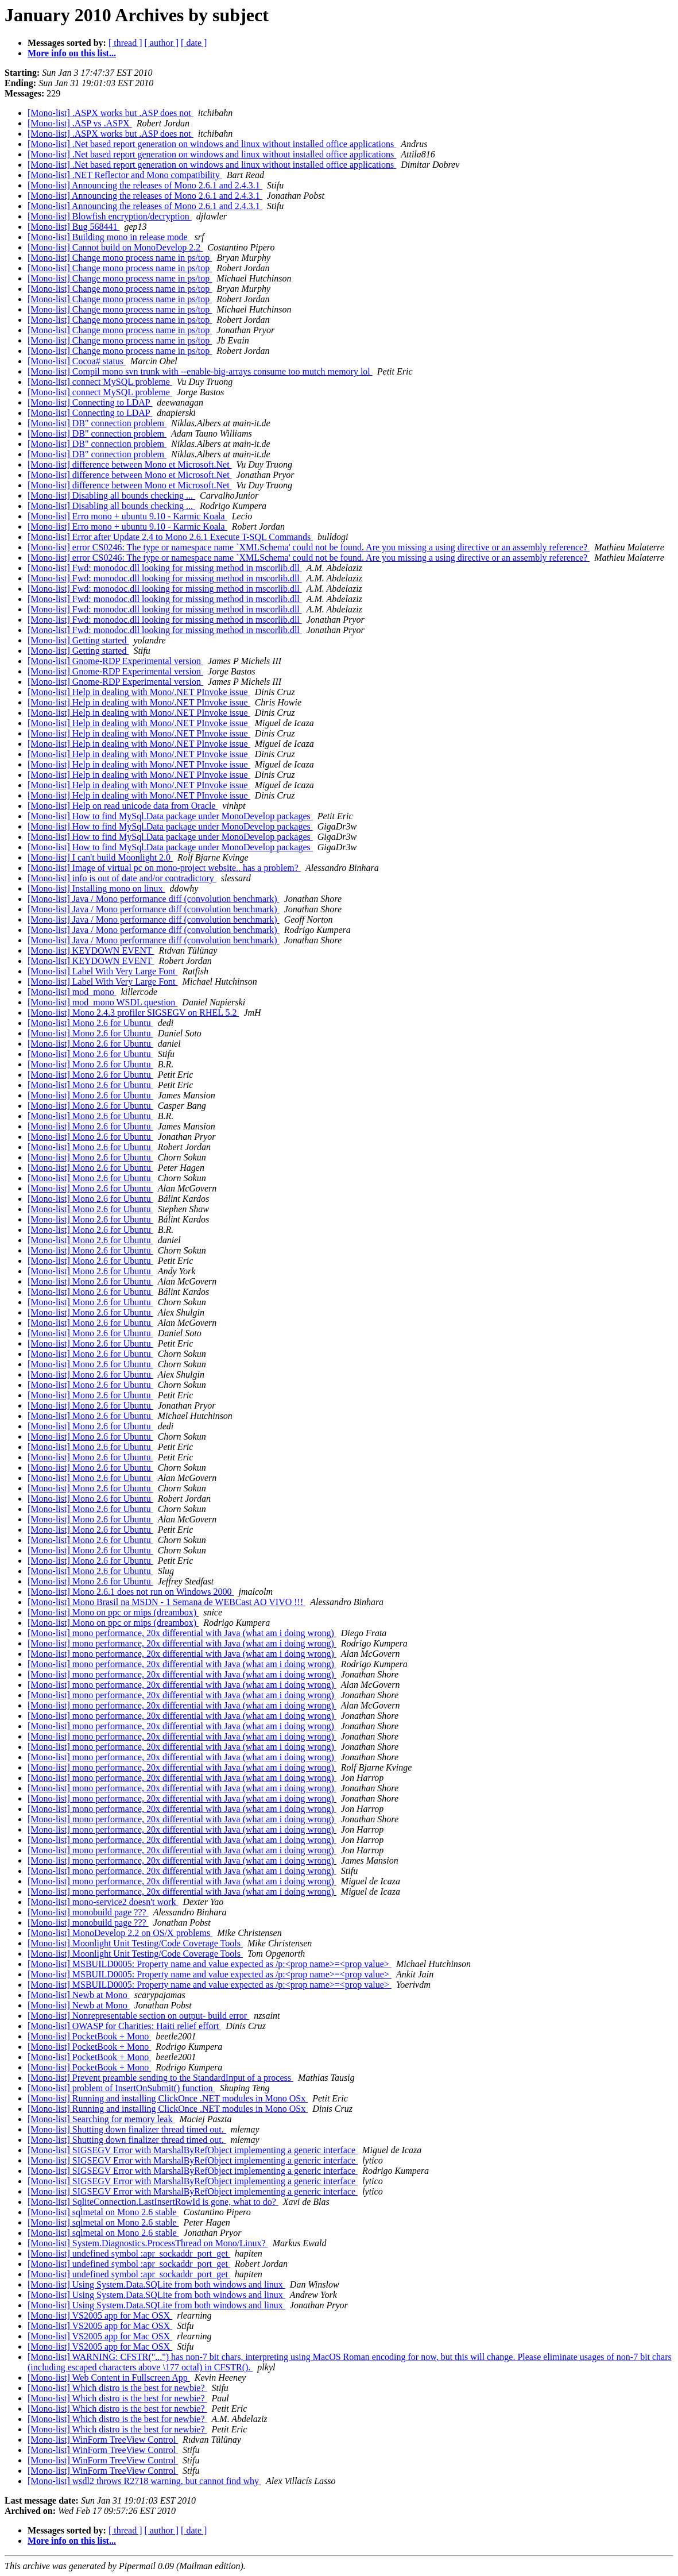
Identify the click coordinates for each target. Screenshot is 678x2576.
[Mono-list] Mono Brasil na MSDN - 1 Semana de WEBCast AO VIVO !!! (166, 1602)
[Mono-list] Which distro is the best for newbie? (117, 2388)
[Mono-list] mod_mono (72, 992)
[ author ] (162, 43)
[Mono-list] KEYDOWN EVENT (91, 950)
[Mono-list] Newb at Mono (79, 1995)
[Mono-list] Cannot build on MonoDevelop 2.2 (115, 247)
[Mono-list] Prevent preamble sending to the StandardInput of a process (160, 2078)
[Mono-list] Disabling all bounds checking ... (111, 495)
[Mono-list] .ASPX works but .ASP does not (110, 113)
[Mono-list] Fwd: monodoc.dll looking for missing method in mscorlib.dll (165, 568)
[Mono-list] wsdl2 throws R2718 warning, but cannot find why (144, 2481)
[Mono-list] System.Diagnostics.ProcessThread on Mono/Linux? (148, 2243)
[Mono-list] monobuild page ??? (88, 1912)
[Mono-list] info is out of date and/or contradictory (122, 878)
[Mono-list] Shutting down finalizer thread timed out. (127, 2129)
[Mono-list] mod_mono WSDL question (102, 1002)
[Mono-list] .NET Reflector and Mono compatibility (125, 175)
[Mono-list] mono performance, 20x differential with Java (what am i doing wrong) (182, 1633)
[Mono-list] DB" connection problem (97, 423)
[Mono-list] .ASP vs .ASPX (80, 123)
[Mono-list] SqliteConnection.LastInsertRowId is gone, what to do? (153, 2202)
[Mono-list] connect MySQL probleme (100, 382)
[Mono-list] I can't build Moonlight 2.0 (100, 857)
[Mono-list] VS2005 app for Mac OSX (100, 2315)
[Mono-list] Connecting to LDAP (90, 402)
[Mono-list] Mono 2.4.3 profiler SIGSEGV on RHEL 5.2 (133, 1012)
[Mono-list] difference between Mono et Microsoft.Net (130, 464)
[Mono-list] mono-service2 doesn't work (103, 1902)
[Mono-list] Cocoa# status (77, 361)
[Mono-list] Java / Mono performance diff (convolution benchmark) (154, 899)
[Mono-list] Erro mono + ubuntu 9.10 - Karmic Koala (127, 516)
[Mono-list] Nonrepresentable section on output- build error (138, 2015)
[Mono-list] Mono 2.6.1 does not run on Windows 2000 (131, 1591)
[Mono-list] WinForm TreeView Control (103, 2439)
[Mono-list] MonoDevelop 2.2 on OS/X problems (120, 1933)
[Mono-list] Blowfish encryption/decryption (110, 216)
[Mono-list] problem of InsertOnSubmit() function (121, 2088)
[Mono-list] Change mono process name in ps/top (120, 258)
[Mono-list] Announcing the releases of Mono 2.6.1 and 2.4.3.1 (145, 185)
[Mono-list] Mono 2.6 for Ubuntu (90, 1023)
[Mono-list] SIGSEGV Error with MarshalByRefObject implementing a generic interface (193, 2150)
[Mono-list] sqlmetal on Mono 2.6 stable (103, 2212)
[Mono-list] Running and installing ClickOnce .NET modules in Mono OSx (168, 2098)
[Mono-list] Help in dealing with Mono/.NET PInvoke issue (139, 692)
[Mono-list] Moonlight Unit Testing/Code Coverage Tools (135, 1943)
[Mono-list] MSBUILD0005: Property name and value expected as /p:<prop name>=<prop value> (210, 1964)
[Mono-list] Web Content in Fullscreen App (109, 2377)
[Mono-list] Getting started (78, 640)
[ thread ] (125, 43)
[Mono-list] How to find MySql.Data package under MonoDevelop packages (170, 816)
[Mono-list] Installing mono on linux (96, 888)
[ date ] (194, 43)
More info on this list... (72, 53)
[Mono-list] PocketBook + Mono (89, 2036)
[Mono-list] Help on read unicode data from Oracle (123, 806)
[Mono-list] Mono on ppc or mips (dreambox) (113, 1612)
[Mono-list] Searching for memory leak (101, 2119)
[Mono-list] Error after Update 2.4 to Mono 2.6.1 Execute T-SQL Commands (170, 537)
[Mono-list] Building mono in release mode (109, 237)
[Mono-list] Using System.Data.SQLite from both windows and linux (156, 2284)
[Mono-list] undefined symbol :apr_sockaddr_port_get (129, 2253)
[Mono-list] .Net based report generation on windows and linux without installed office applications (212, 144)
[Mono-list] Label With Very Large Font (103, 971)
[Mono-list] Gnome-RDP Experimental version (115, 661)
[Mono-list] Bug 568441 (73, 227)
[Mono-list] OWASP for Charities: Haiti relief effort (124, 2026)
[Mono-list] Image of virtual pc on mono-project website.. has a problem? (164, 868)
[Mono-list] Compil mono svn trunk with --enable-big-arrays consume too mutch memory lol (200, 371)
